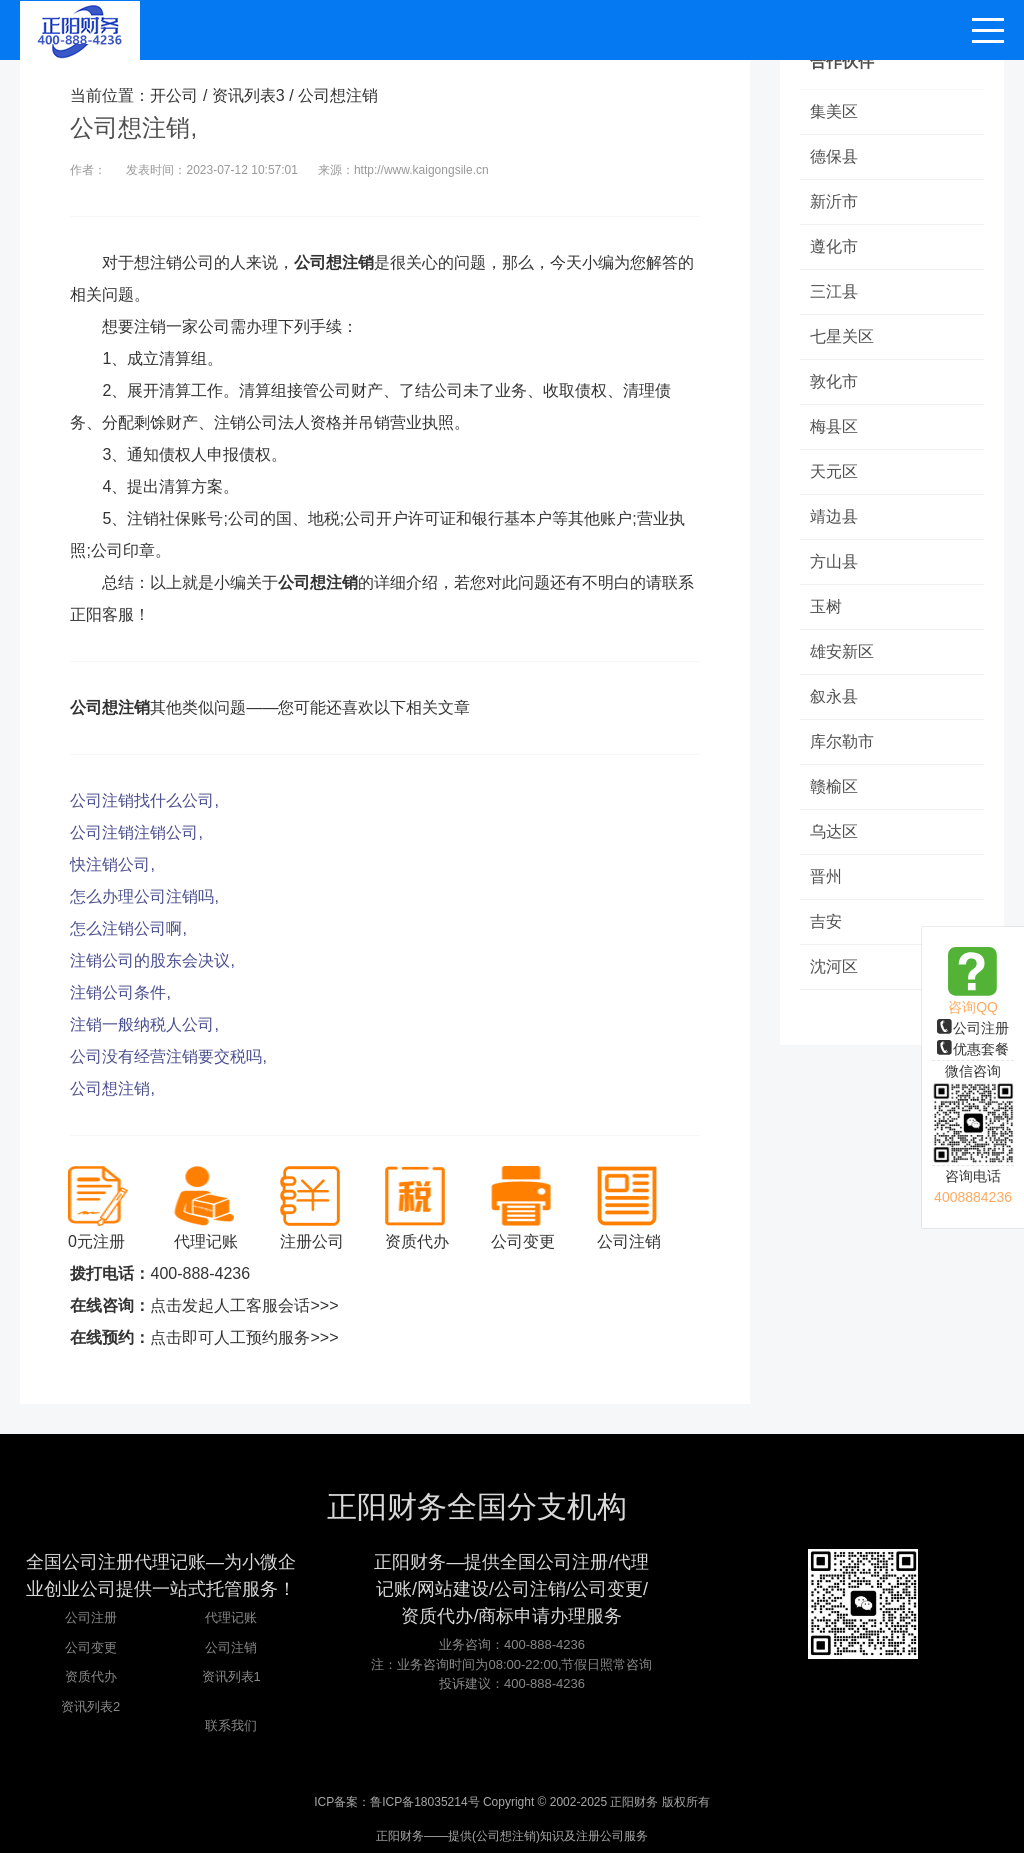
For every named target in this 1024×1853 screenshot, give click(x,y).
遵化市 (834, 246)
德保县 (834, 156)
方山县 (834, 561)
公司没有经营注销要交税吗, (168, 1056)
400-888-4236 (200, 1273)
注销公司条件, (120, 992)
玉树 (826, 606)
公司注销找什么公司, (144, 800)
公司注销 (231, 1647)
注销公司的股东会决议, (152, 960)
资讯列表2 (90, 1706)
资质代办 (91, 1676)
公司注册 (973, 1028)
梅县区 (834, 426)
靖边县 (834, 516)
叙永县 (834, 696)
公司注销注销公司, (136, 832)
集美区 (834, 111)
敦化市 (834, 381)
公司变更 (91, 1647)
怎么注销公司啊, (128, 928)
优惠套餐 (973, 1049)
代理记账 (231, 1617)
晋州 (826, 876)
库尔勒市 (842, 741)
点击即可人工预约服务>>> (244, 1337)
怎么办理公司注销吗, (144, 896)
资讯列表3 (248, 95)
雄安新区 (842, 651)
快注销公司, (112, 864)
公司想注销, (112, 1088)
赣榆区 (834, 786)
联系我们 (231, 1725)
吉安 (826, 921)
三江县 (834, 291)
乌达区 (834, 831)
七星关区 (842, 336)
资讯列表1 (231, 1676)
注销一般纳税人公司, (144, 1024)
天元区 (834, 471)
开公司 (174, 95)
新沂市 (834, 201)
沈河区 (834, 966)
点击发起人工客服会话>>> (244, 1305)
